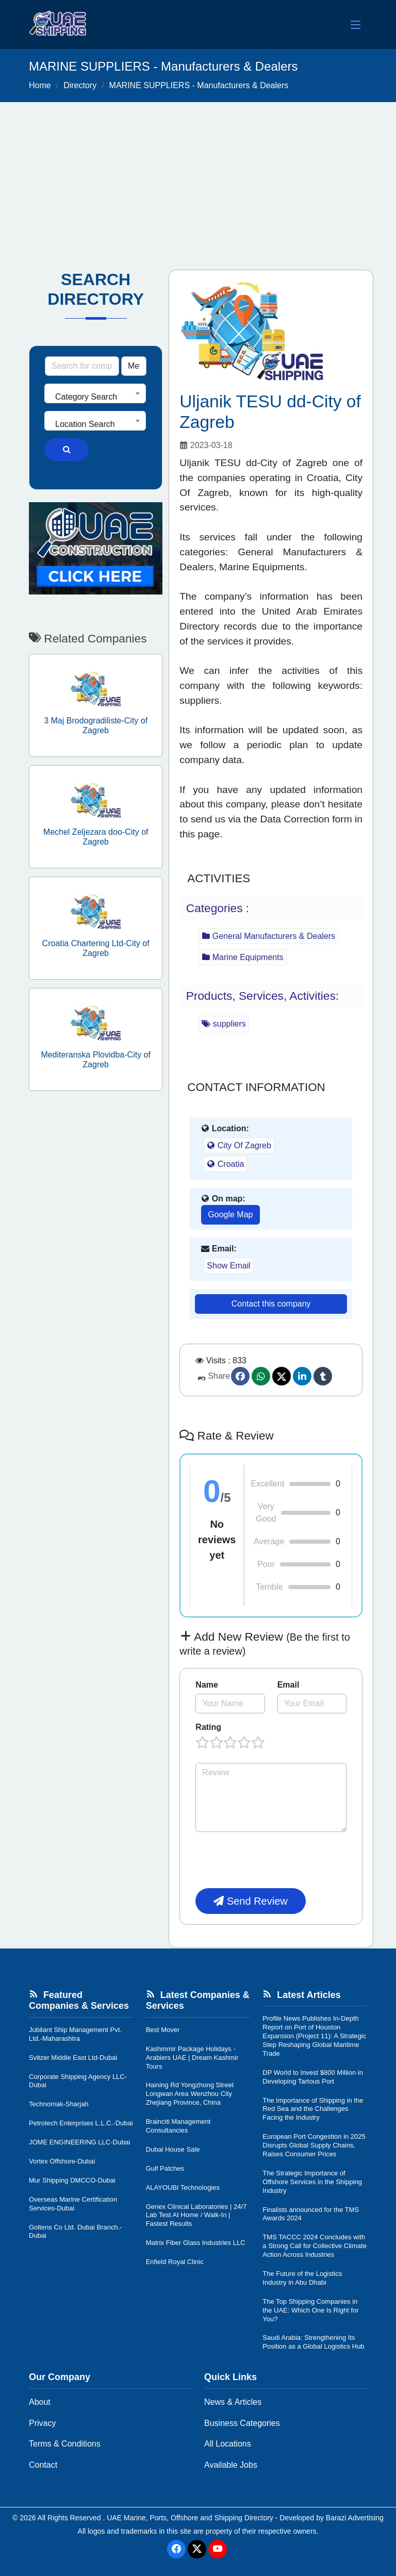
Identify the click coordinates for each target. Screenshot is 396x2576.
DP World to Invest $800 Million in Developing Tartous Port (312, 2077)
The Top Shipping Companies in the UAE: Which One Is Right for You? (310, 2310)
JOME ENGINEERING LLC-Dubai (79, 2142)
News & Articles (232, 2402)
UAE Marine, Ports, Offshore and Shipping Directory (190, 2518)
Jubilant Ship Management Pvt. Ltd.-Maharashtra (75, 2034)
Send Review (250, 1901)
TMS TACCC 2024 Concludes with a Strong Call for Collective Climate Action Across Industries (314, 2245)
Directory (79, 85)
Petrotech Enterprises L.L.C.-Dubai (81, 2123)
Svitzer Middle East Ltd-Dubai (73, 2057)
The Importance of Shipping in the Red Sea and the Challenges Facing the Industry (312, 2109)
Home (40, 85)
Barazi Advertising (355, 2518)
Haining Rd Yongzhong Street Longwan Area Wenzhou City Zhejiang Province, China (190, 2093)
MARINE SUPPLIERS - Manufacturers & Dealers (199, 85)
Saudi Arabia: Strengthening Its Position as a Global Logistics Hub (313, 2342)
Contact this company (271, 1303)
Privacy (42, 2423)
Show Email (228, 1265)
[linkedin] (302, 1376)
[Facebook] (240, 1376)
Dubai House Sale (173, 2149)
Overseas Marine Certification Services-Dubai (73, 2203)
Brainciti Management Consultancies (178, 2126)
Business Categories (242, 2423)
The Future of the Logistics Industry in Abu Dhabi (302, 2278)
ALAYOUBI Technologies (183, 2187)
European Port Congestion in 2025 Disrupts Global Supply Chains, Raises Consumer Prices (313, 2145)
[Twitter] (281, 1376)
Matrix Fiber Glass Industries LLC (195, 2243)
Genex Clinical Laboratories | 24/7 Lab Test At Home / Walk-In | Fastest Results (196, 2215)
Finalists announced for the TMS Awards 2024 (310, 2214)
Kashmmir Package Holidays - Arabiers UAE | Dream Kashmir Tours (192, 2057)
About (40, 2402)
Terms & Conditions (65, 2443)
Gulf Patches (165, 2168)
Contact (43, 2465)
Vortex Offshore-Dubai (62, 2161)
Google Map (230, 1214)
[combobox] (95, 393)
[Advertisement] (198, 179)
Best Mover (163, 2030)
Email (288, 1684)
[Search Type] (133, 366)
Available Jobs (230, 2465)
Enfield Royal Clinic (175, 2262)
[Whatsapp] (261, 1376)
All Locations (227, 2443)
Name (206, 1684)
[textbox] (95, 397)
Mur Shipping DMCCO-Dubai (72, 2180)
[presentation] (273, 1860)
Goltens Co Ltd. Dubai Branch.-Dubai (75, 2231)
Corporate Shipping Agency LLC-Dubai (78, 2081)
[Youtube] (217, 2549)
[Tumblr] (323, 1376)
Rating (208, 1727)
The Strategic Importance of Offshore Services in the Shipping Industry (312, 2181)
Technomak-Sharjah (59, 2104)
